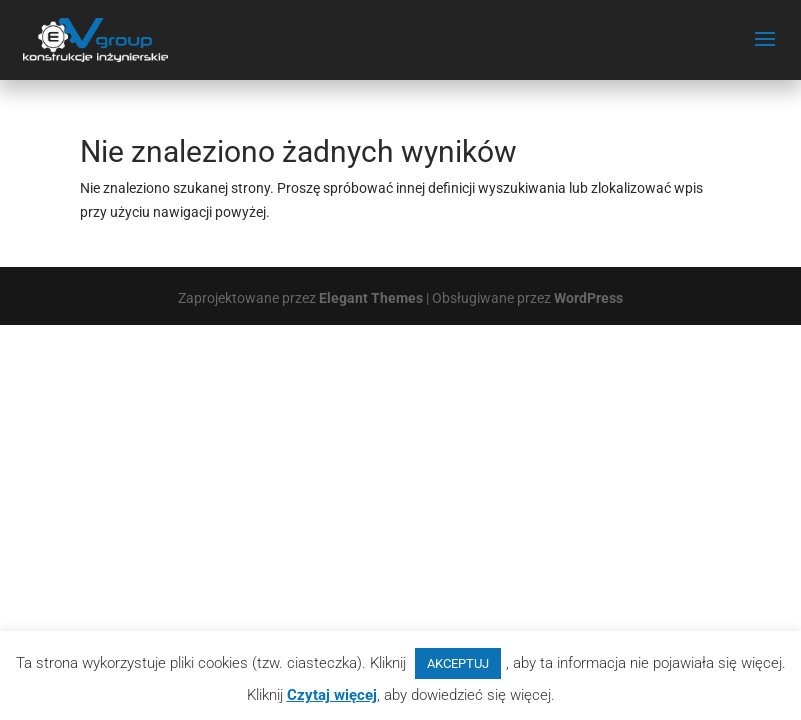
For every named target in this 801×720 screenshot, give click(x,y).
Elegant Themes (371, 298)
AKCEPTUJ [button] (458, 663)
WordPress (588, 298)
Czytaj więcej (332, 695)
